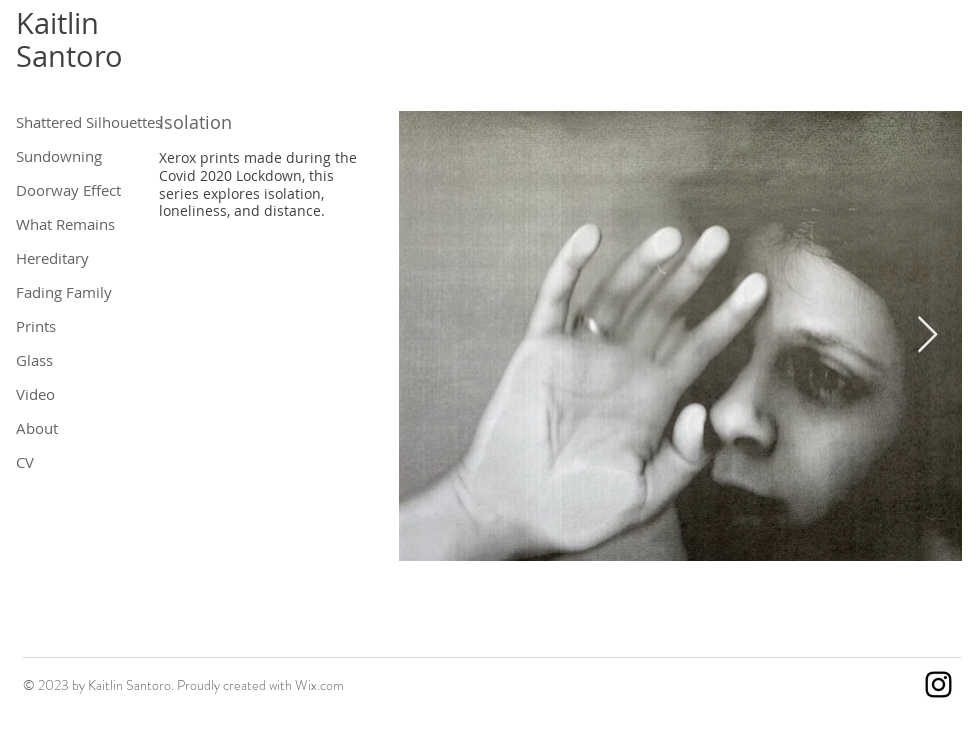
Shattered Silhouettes (67, 122)
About (37, 428)
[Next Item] (927, 335)
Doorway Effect (67, 190)
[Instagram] (938, 684)
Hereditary (52, 258)
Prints (36, 326)
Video (35, 394)
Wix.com (319, 685)
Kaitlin (57, 23)
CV (25, 462)
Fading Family (64, 292)
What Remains (65, 224)
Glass (34, 360)
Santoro (69, 56)
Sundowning (59, 156)
